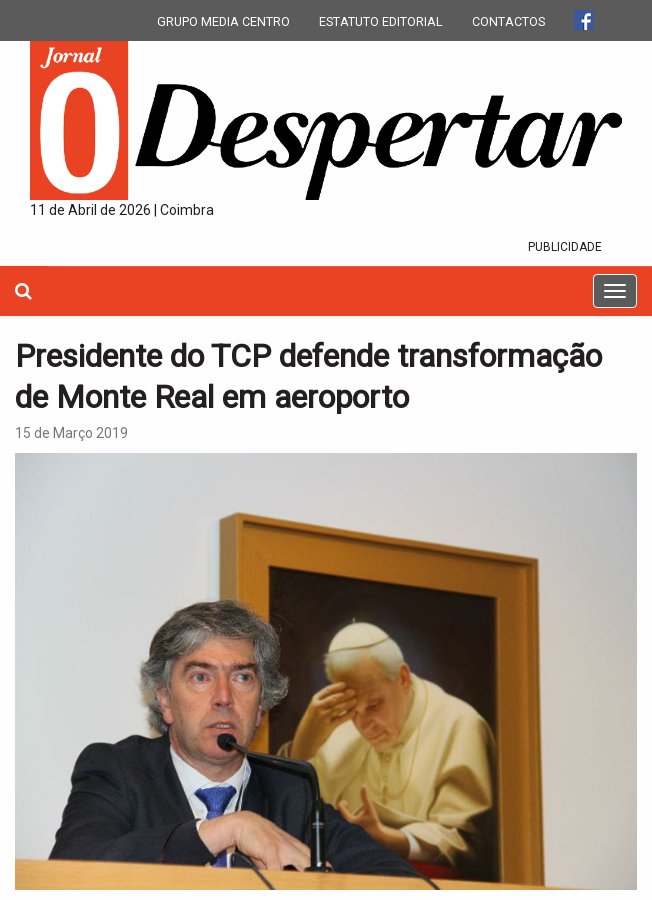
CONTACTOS (508, 21)
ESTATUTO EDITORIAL (381, 21)
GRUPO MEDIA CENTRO (223, 21)
